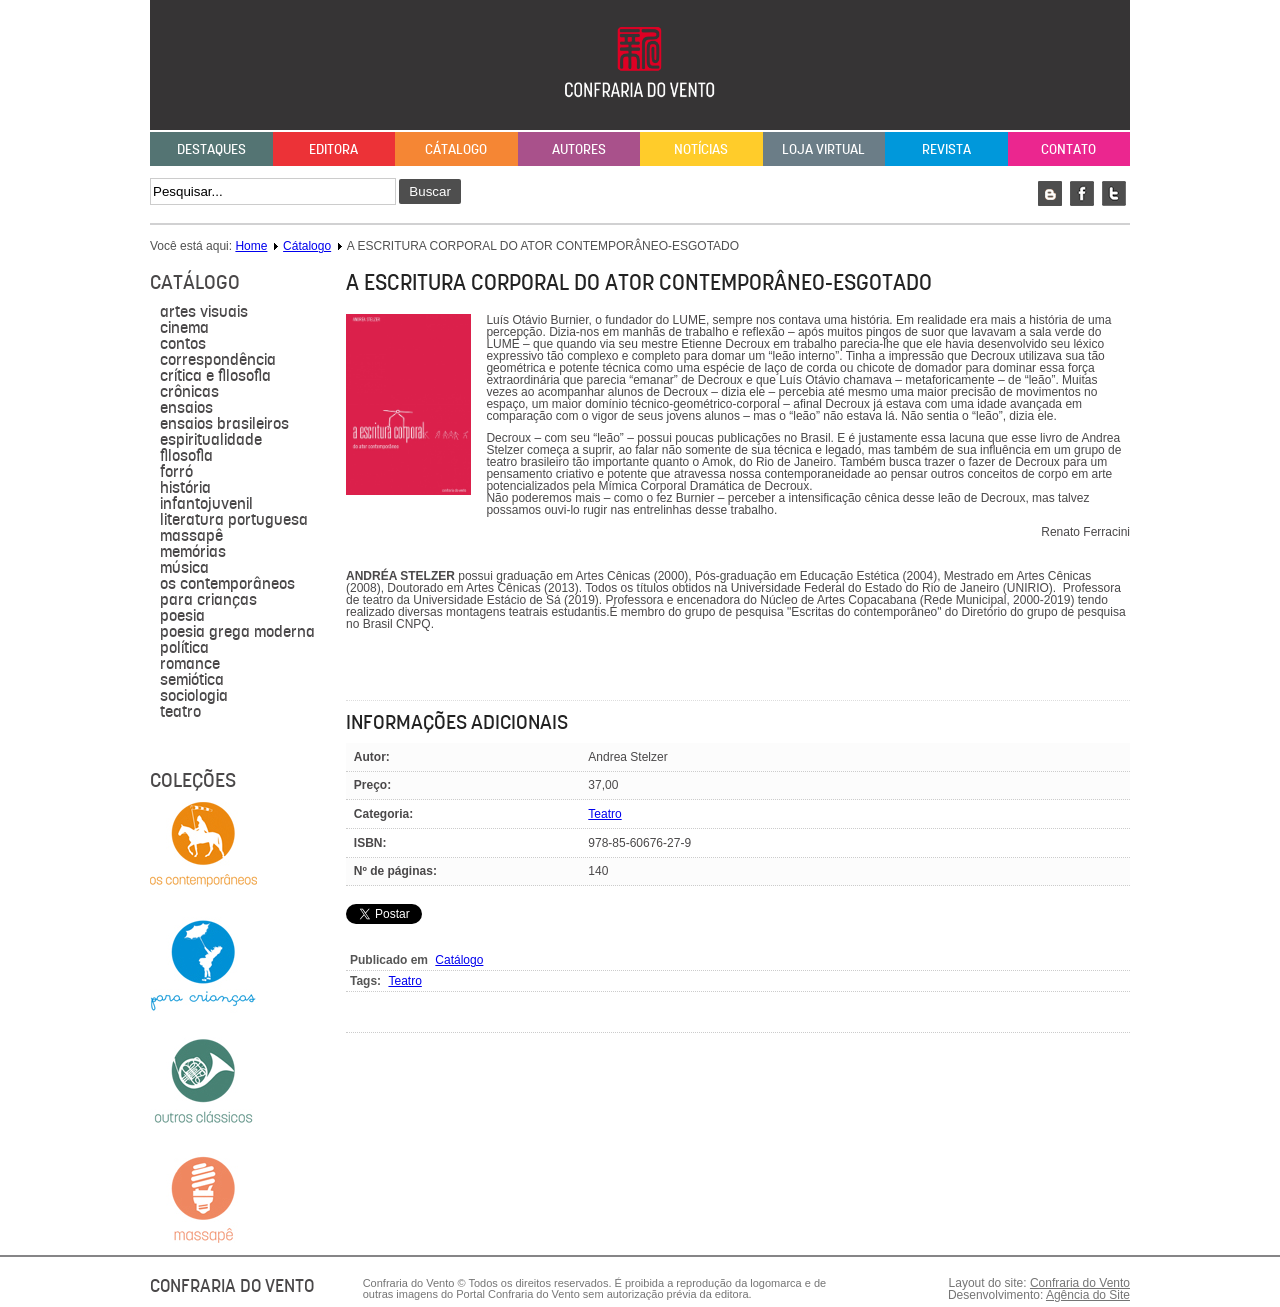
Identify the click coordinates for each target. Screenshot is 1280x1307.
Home (251, 246)
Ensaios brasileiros (224, 424)
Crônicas (189, 392)
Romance (190, 664)
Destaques (211, 149)
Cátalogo (456, 149)
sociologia (194, 696)
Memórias (193, 552)
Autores (579, 149)
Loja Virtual (823, 149)
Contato (1068, 149)
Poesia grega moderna (237, 632)
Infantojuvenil (206, 504)
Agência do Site (1088, 1295)
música (184, 568)
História (185, 488)
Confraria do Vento (1080, 1283)
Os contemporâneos (227, 584)
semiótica (192, 680)
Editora (333, 149)
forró (176, 472)
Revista (946, 149)
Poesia (182, 616)
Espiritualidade (211, 440)
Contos (183, 344)
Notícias (701, 149)
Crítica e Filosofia (215, 376)
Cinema (184, 328)
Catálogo (459, 960)
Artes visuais (204, 312)
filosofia (186, 456)
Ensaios (186, 408)
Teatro (180, 712)
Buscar (429, 191)
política (184, 648)
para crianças (208, 600)
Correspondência (218, 360)
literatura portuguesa (234, 520)
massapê (191, 536)
